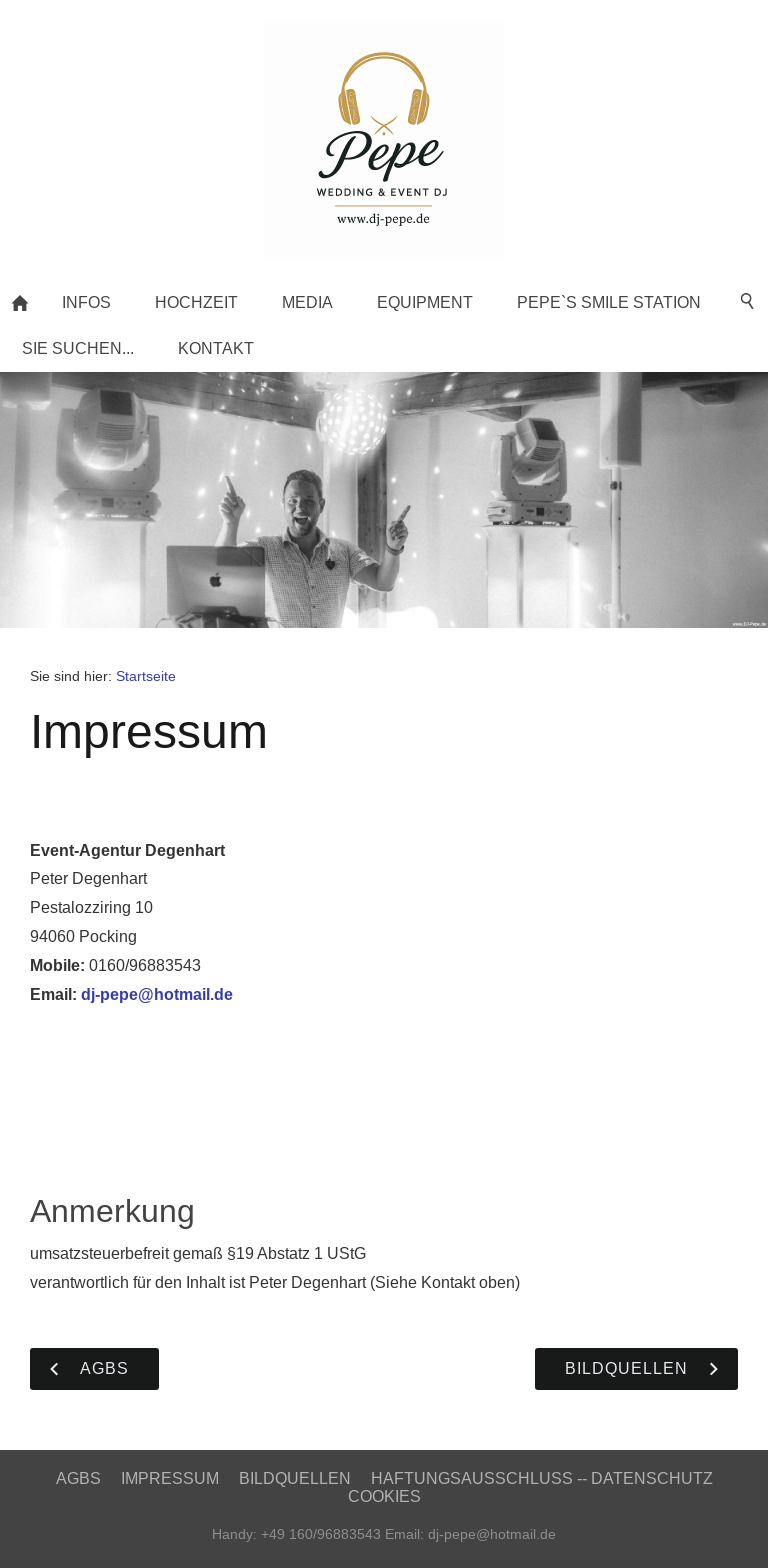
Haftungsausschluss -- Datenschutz (542, 1478)
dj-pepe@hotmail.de (157, 994)
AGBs (78, 1478)
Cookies (384, 1496)
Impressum (170, 1478)
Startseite (146, 676)
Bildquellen (295, 1478)
